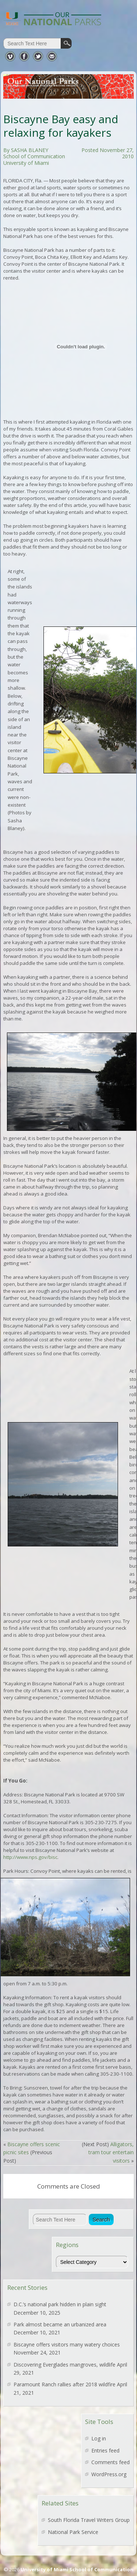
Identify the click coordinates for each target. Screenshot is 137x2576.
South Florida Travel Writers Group (89, 2519)
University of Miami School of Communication (76, 2569)
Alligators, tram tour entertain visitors (111, 2152)
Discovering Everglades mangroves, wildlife (64, 2364)
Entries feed (105, 2450)
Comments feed (110, 2462)
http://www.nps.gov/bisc (30, 1857)
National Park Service (73, 2531)
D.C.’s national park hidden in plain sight (60, 2304)
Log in (98, 2438)
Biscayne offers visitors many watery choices (67, 2344)
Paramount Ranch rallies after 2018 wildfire (64, 2384)
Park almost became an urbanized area (60, 2324)
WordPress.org (108, 2474)
